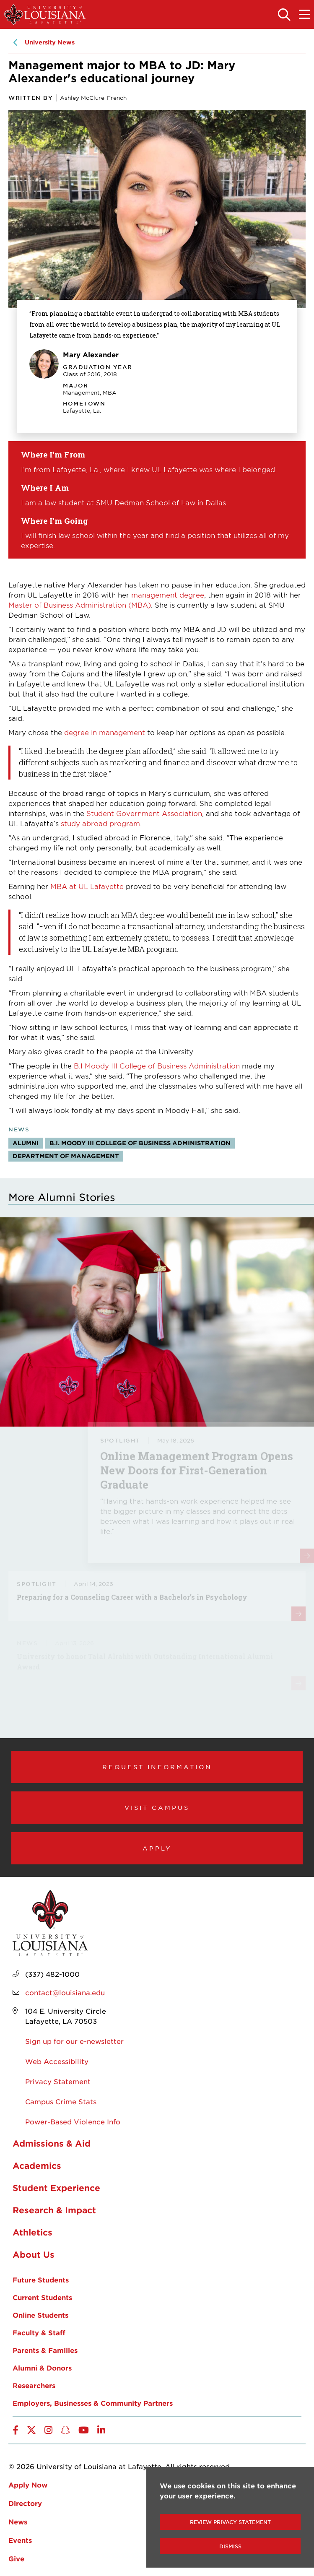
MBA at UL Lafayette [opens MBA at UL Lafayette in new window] (87, 886)
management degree (167, 594)
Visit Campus (157, 1807)
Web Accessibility (56, 2061)
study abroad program (99, 823)
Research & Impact (54, 2210)
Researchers (34, 2385)
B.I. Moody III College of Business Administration (140, 1142)
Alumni (26, 1142)
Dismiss (230, 2546)
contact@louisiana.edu (65, 1992)
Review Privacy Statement (230, 2522)
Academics (37, 2165)
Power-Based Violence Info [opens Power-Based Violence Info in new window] (72, 2121)
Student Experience (56, 2188)
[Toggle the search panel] (284, 15)
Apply (157, 1848)
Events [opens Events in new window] (20, 2540)
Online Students (40, 2315)
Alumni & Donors (42, 2367)
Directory (25, 2503)
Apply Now (27, 2484)
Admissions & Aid (52, 2143)
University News (50, 42)
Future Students (41, 2279)
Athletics (32, 2232)
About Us (33, 2254)
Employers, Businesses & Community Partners (93, 2403)
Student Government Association (144, 813)
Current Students (42, 2297)
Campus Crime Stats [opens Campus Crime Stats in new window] (60, 2101)
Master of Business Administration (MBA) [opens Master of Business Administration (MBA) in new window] (79, 604)
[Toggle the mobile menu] (304, 15)
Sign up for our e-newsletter (74, 2041)
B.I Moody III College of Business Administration (157, 1065)
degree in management (104, 732)
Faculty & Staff (39, 2332)
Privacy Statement (58, 2081)
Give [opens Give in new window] (16, 2558)
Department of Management (66, 1155)
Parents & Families (45, 2350)
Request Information (157, 1766)
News (17, 2521)
